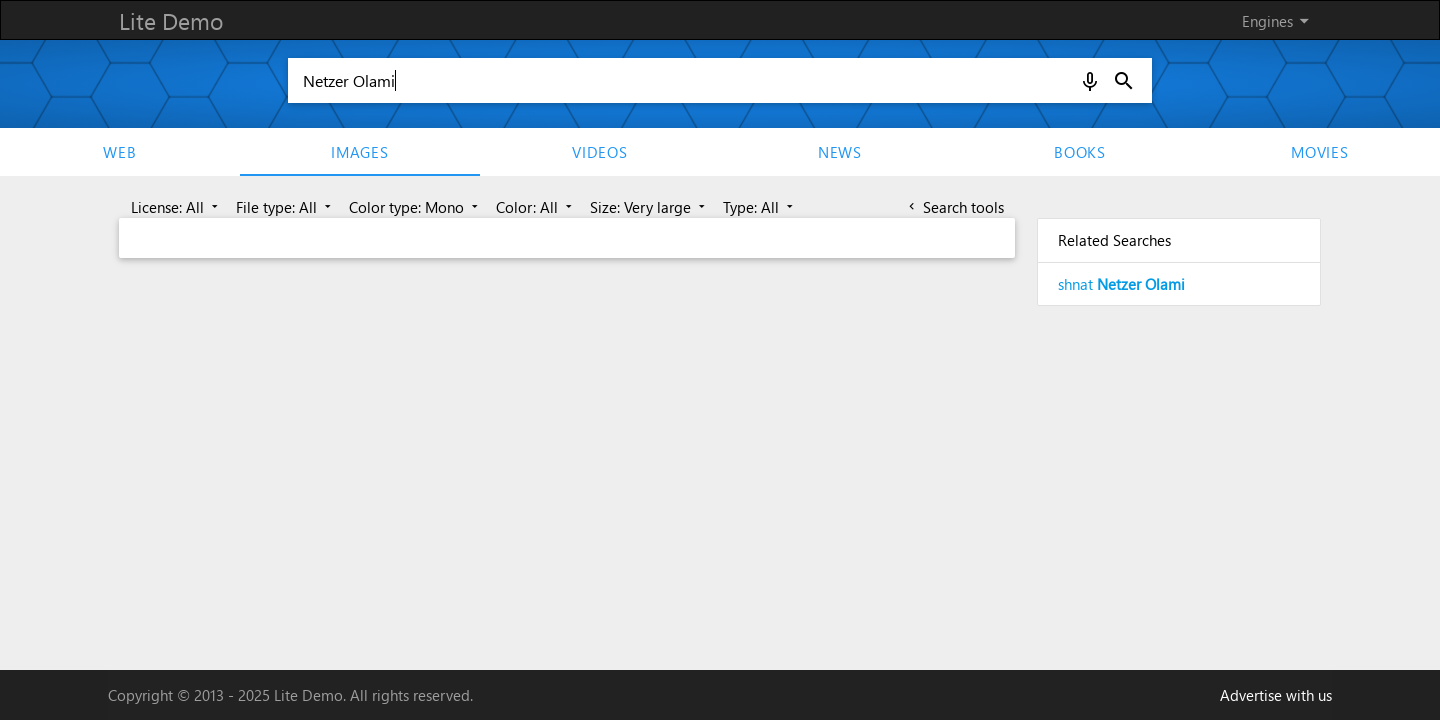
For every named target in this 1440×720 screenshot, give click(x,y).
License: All (176, 207)
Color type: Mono (415, 207)
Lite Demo (171, 20)
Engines (1279, 21)
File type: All (285, 207)
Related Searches (1114, 240)
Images (360, 152)
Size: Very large (649, 207)
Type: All (760, 207)
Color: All (536, 207)
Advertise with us (1276, 695)
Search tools (954, 207)
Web (119, 152)
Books (1080, 152)
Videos (600, 152)
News (840, 152)
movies (1320, 152)
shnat (1121, 284)
